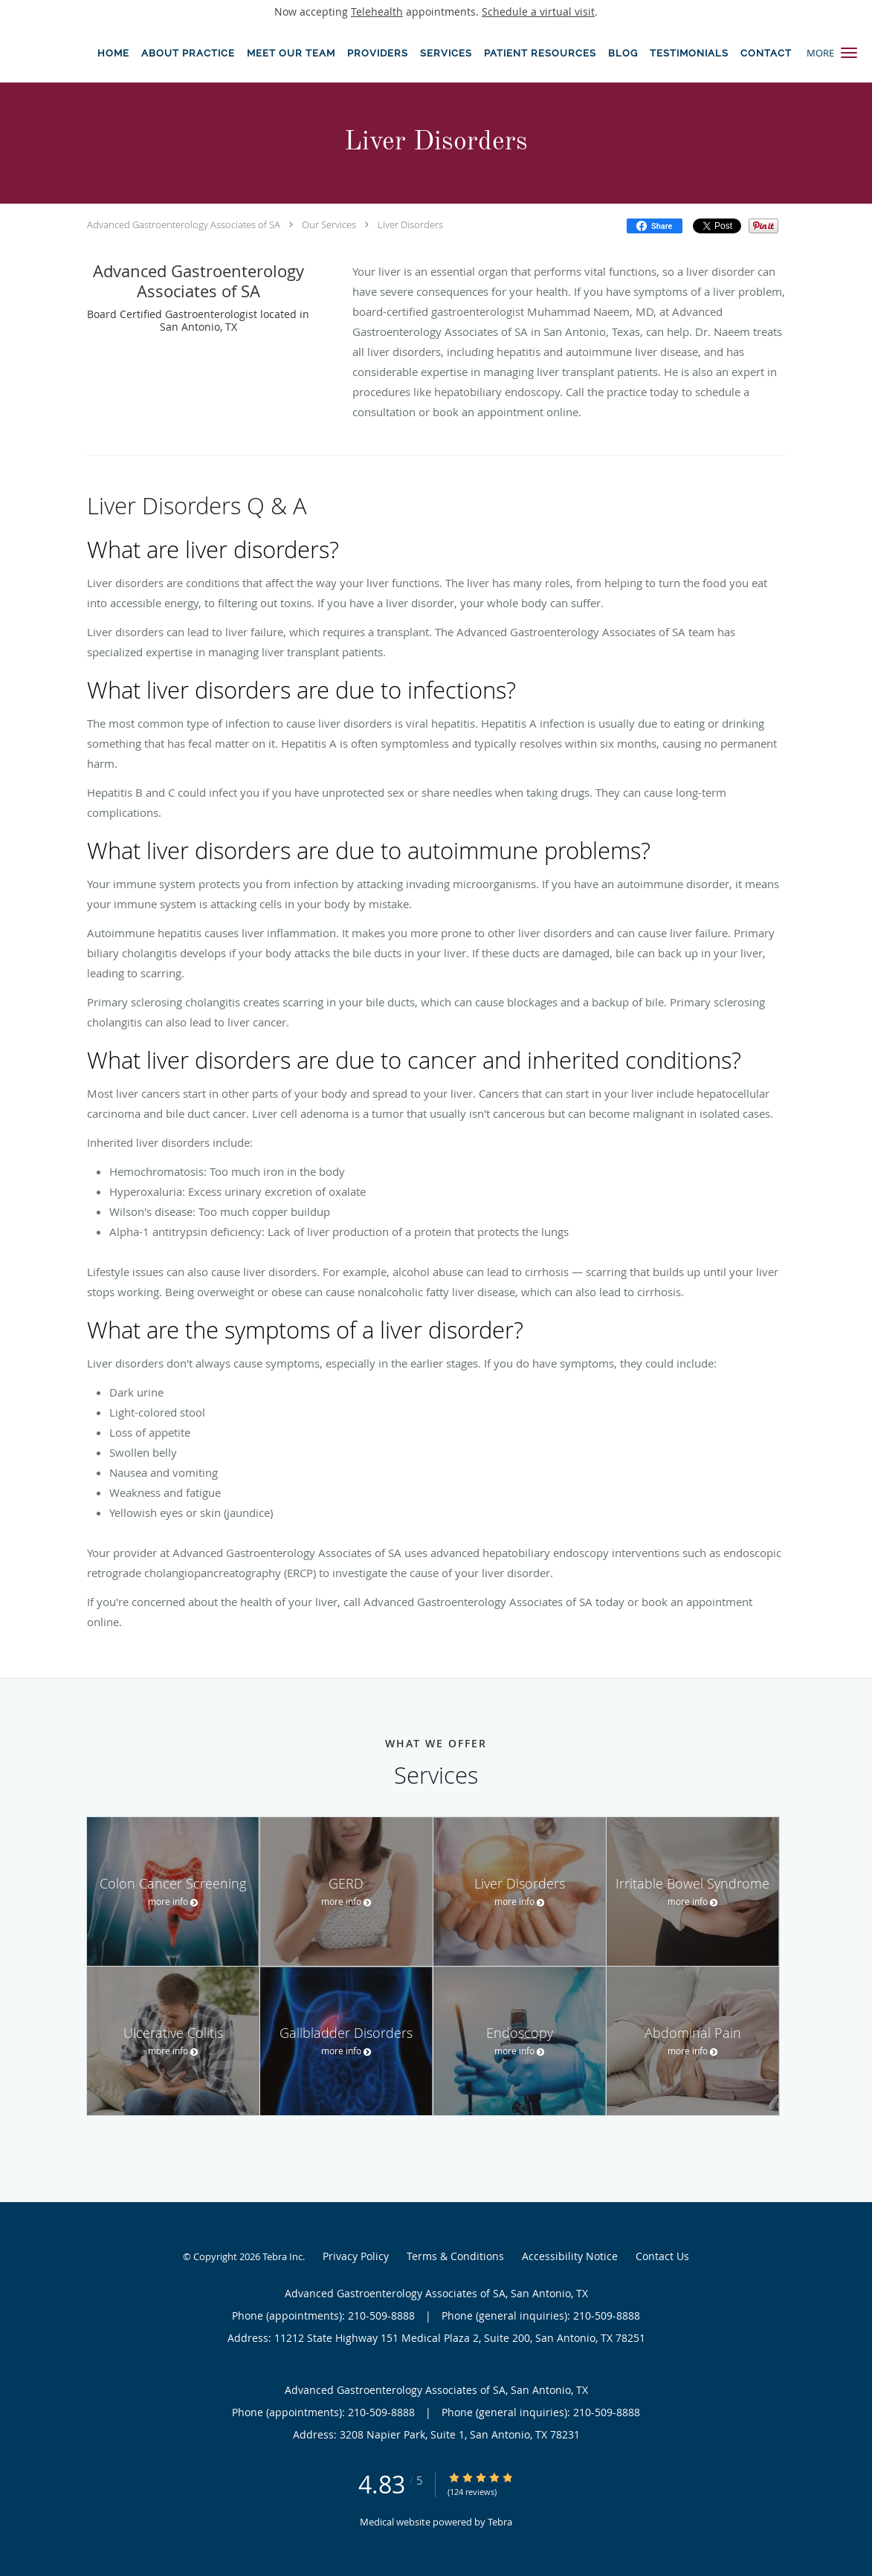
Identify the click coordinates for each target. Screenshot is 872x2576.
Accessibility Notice (570, 2256)
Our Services (329, 224)
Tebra (500, 2521)
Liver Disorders (410, 224)
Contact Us (662, 2256)
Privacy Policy (356, 2256)
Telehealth (377, 11)
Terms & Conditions (455, 2256)
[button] (849, 53)
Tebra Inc (282, 2256)
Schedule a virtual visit (538, 11)
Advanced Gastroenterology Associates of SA (183, 224)
